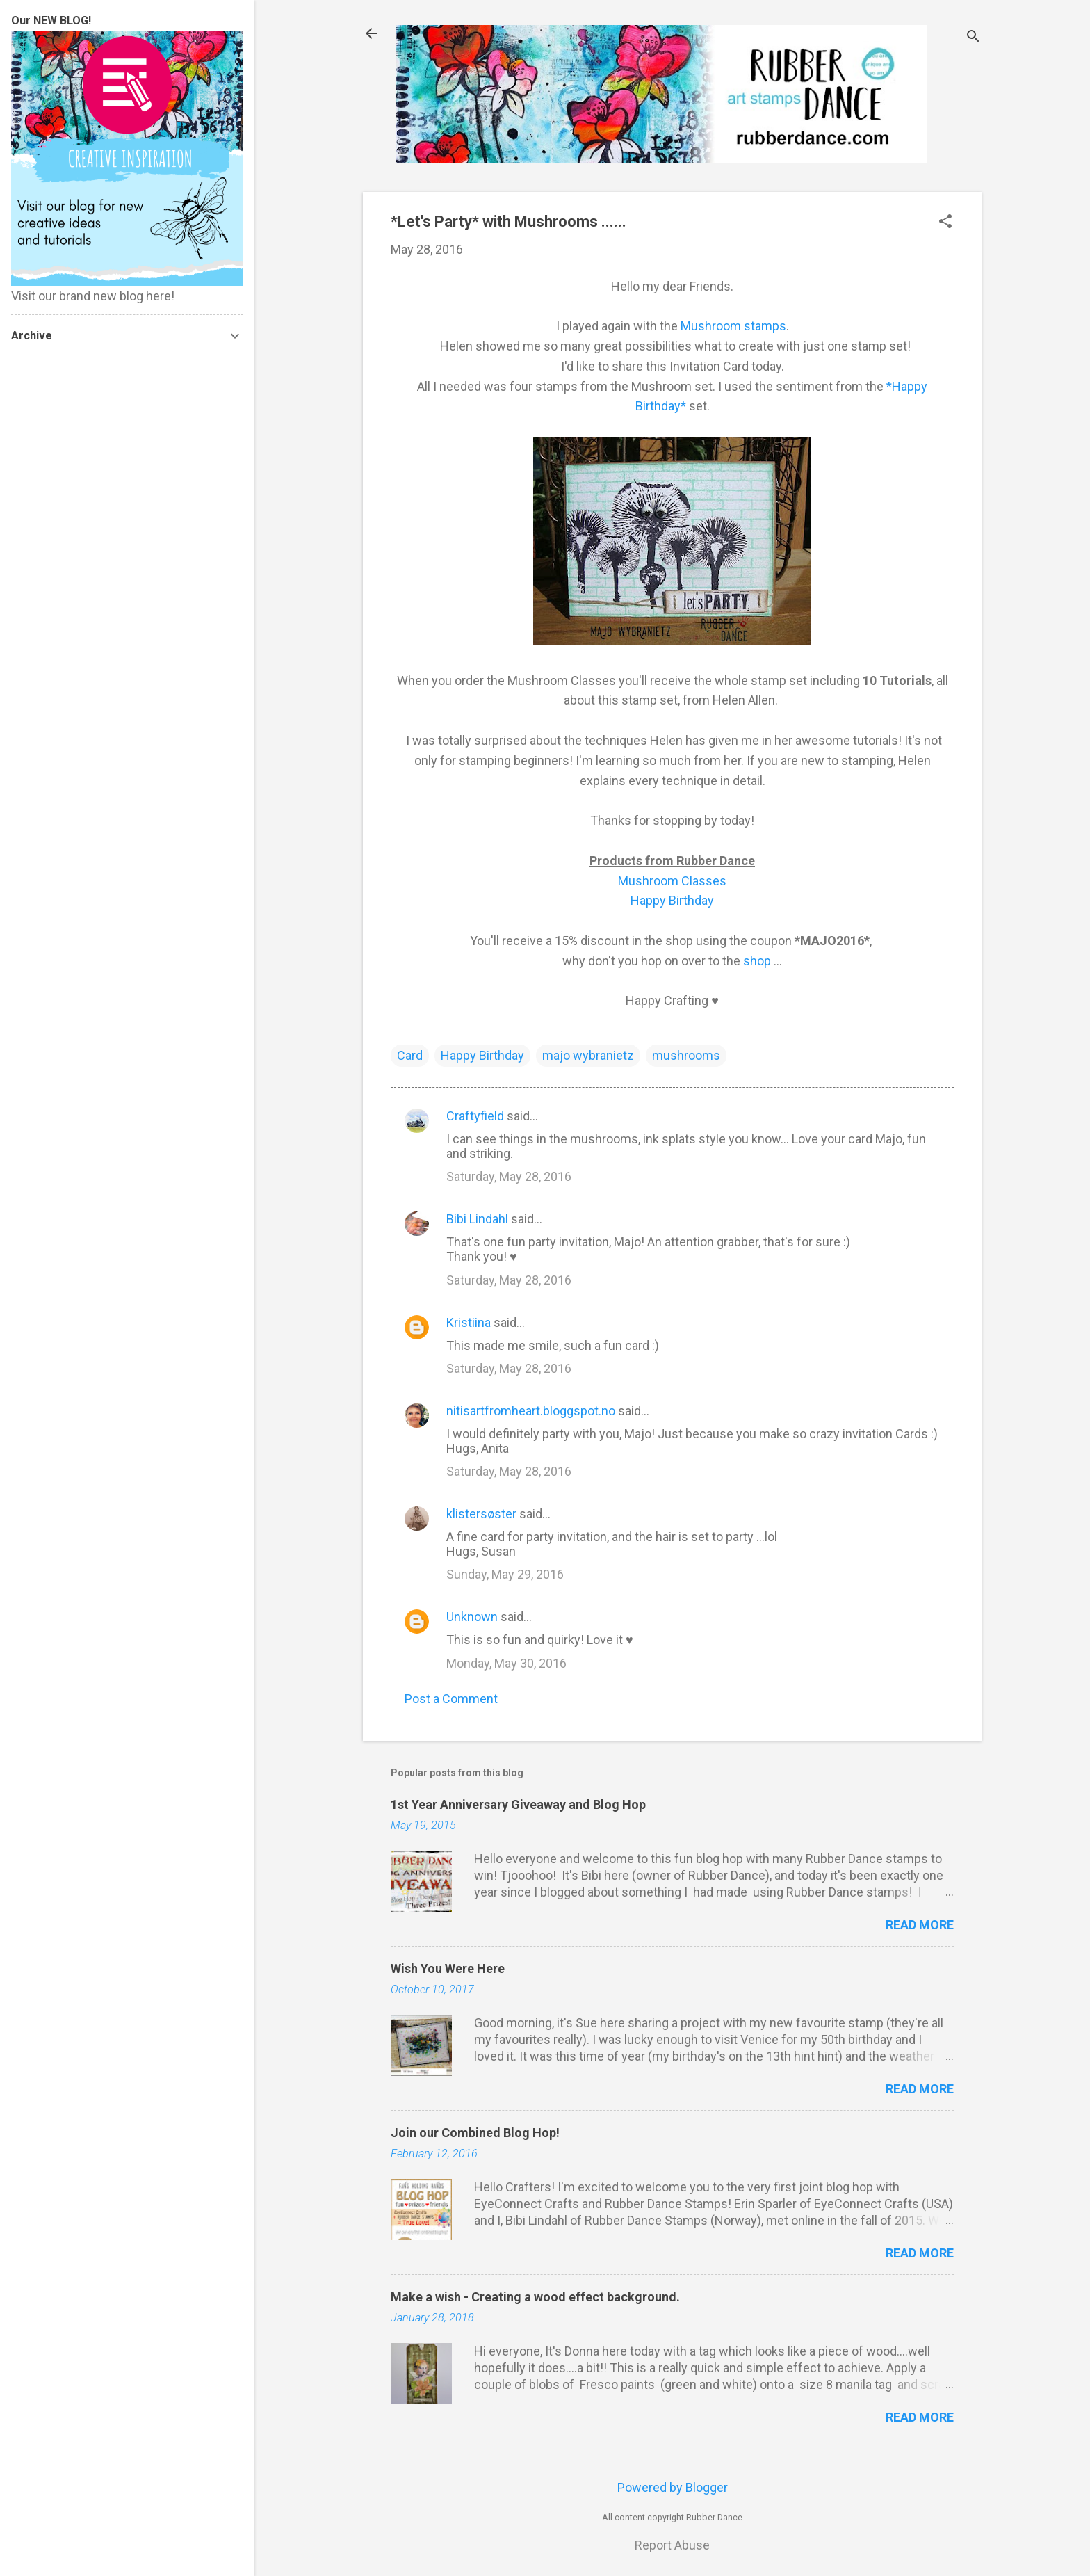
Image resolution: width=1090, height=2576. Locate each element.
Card (410, 1055)
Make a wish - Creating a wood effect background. (535, 2296)
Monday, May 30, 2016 (506, 1663)
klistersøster (481, 1513)
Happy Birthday (672, 900)
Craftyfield (475, 1116)
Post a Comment (451, 1698)
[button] (945, 223)
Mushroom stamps (733, 326)
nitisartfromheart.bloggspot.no (530, 1410)
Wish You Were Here (448, 1968)
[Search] (973, 38)
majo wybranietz (588, 1055)
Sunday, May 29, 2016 (505, 1574)
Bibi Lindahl (477, 1218)
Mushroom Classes (672, 881)
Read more (920, 1924)
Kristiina (468, 1322)
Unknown (472, 1616)
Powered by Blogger (672, 2487)
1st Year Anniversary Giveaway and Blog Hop (518, 1804)
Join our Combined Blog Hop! (475, 2132)
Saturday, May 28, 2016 (508, 1176)
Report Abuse (672, 2545)
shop (757, 960)
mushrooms (686, 1055)
